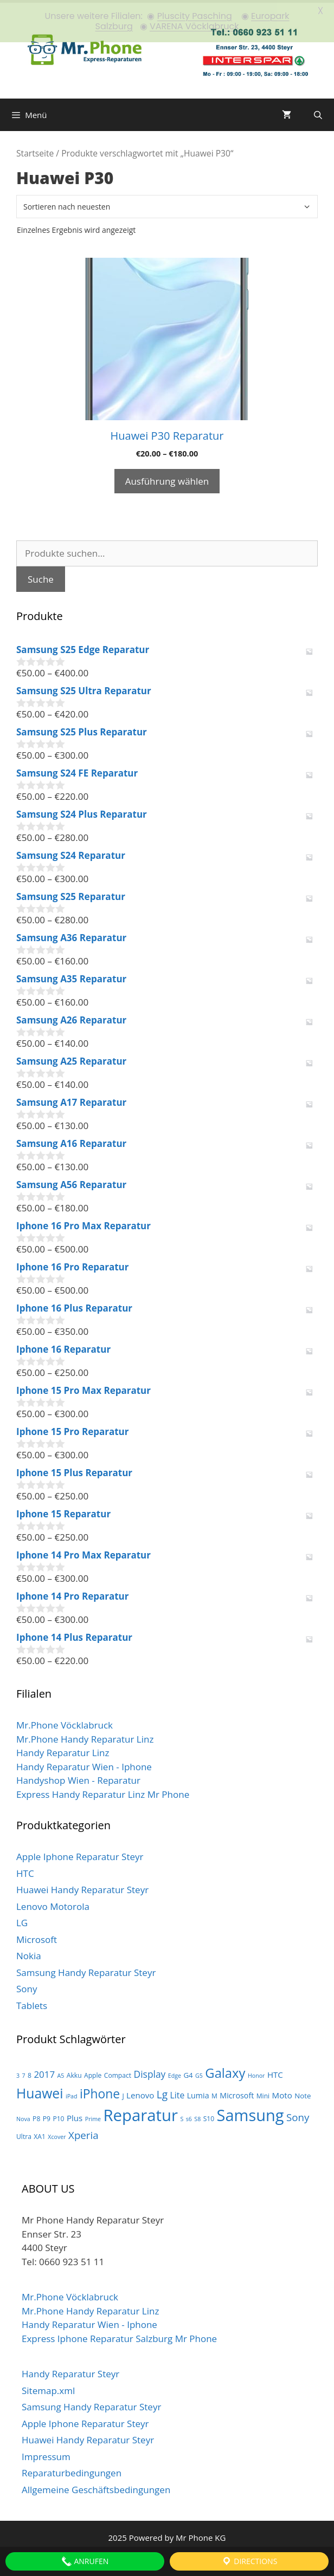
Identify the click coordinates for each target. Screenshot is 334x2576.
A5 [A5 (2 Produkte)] (60, 2073)
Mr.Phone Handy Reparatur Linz (84, 1736)
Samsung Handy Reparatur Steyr (86, 1970)
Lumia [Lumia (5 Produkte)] (198, 2093)
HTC (25, 1870)
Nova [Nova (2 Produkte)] (23, 2117)
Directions (249, 2561)
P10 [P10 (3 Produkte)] (58, 2116)
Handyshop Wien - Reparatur (78, 1778)
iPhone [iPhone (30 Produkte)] (100, 2091)
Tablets (31, 2003)
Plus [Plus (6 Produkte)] (74, 2115)
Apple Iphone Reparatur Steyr (80, 1854)
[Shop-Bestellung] (167, 204)
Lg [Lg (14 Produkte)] (162, 2092)
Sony (26, 1986)
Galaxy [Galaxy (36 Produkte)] (225, 2070)
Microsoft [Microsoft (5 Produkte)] (237, 2093)
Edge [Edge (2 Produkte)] (174, 2073)
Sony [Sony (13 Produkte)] (297, 2115)
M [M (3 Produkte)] (214, 2093)
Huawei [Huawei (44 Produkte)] (39, 2090)
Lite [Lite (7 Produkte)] (177, 2092)
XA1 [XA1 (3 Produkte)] (40, 2134)
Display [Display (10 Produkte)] (150, 2071)
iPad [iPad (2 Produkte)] (72, 2093)
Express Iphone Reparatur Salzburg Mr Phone (119, 2336)
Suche (41, 576)
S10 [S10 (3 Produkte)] (209, 2116)
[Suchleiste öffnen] (318, 112)
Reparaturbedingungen (71, 2470)
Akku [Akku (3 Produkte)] (74, 2073)
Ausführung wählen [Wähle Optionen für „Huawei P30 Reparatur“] (167, 478)
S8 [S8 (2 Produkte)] (197, 2117)
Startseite (35, 151)
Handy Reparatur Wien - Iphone (84, 1764)
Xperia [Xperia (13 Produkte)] (83, 2133)
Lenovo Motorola (52, 1903)
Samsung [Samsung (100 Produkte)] (250, 2112)
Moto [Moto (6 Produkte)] (282, 2092)
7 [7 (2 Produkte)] (23, 2073)
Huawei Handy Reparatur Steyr (82, 1887)
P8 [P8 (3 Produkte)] (36, 2116)
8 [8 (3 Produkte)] (29, 2073)
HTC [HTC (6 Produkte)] (275, 2072)
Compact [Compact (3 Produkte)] (117, 2073)
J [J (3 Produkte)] (123, 2093)
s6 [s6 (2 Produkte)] (189, 2117)
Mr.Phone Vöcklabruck (64, 1723)
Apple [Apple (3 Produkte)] (92, 2073)
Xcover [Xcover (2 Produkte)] (57, 2134)
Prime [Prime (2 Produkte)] (93, 2117)
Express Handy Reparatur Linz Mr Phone (102, 1791)
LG (22, 1920)
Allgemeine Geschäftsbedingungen (96, 2487)
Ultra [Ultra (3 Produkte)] (23, 2134)
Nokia (28, 1953)
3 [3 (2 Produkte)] (18, 2073)
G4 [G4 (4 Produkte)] (187, 2073)
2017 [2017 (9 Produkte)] (44, 2072)
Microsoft (36, 1937)
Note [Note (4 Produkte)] (302, 2093)
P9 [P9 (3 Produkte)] (46, 2116)
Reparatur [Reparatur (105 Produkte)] (140, 2113)
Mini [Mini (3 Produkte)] (262, 2093)
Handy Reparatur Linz (62, 1750)
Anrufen (84, 2561)
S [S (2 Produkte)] (181, 2117)
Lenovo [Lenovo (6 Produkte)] (140, 2092)
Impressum (46, 2454)
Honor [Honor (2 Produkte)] (256, 2073)
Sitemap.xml (48, 2388)
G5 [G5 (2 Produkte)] (199, 2073)
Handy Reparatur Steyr (70, 2371)
